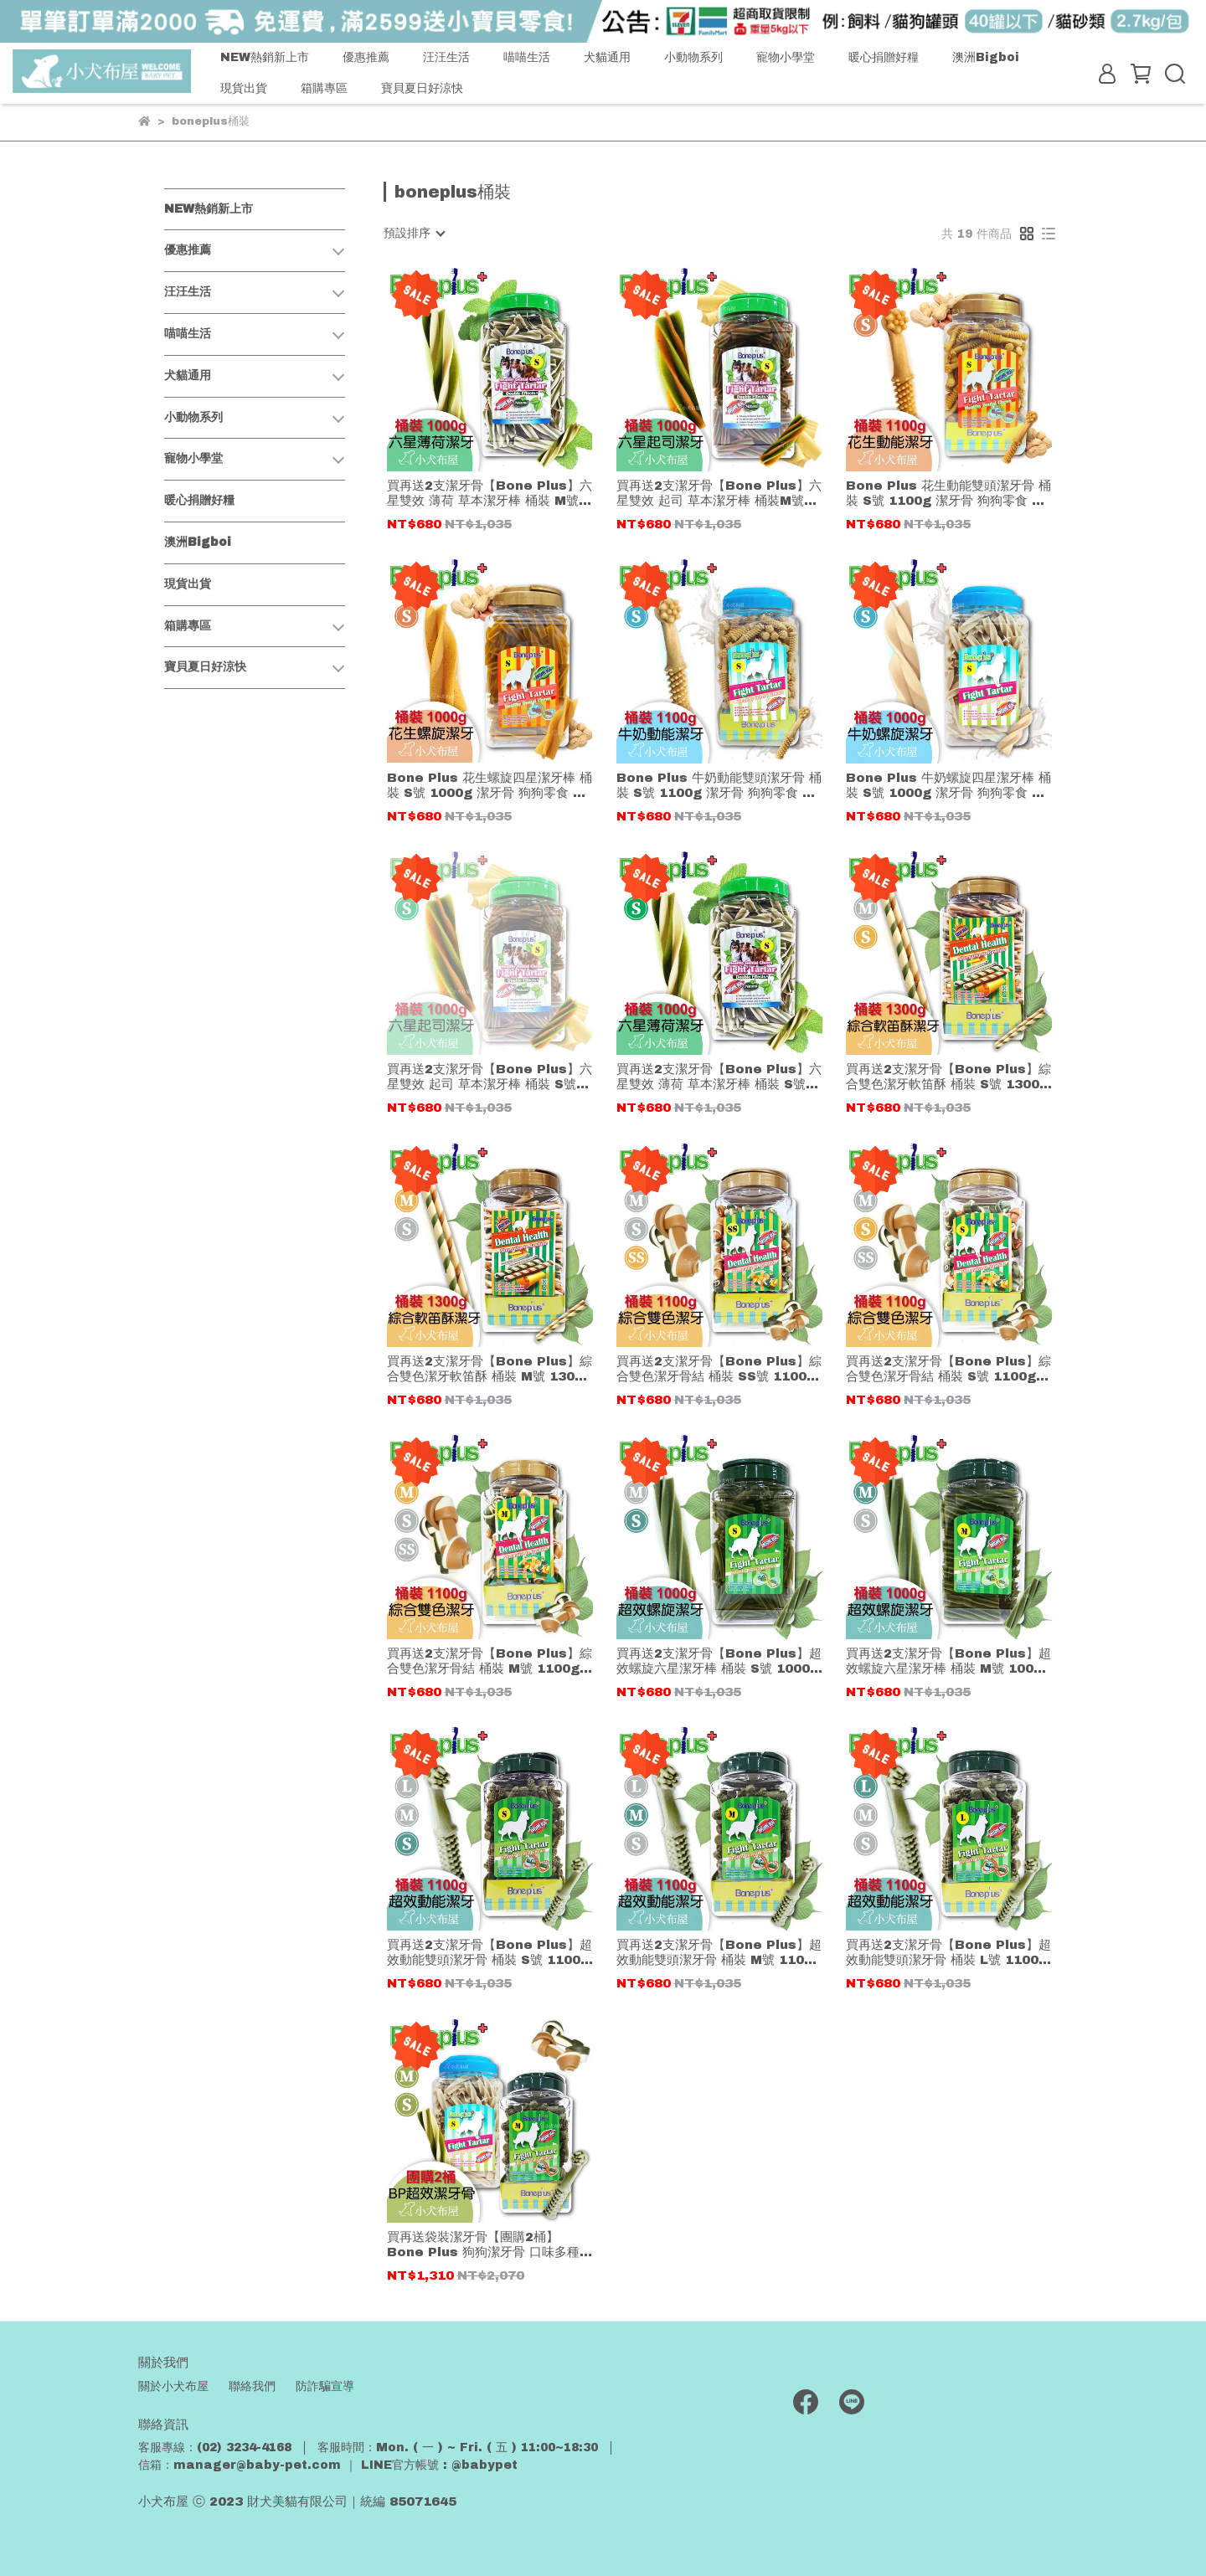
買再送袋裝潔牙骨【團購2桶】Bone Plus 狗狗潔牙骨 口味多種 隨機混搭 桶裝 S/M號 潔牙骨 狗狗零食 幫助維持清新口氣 (489, 2245)
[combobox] (414, 234)
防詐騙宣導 (325, 2386)
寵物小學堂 (785, 57)
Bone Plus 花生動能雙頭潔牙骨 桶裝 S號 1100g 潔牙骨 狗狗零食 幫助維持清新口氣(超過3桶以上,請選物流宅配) (949, 493)
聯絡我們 (252, 2386)
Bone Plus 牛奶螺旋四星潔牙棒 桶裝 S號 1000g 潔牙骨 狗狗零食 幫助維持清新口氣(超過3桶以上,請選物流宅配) (949, 785)
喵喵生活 (526, 57)
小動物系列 (693, 57)
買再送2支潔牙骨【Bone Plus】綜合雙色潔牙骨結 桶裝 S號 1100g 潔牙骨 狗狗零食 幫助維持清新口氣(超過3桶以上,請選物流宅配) (948, 1369)
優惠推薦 (366, 57)
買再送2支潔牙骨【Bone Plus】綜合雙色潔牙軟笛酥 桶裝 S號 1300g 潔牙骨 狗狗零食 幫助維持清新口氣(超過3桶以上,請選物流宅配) (948, 1077)
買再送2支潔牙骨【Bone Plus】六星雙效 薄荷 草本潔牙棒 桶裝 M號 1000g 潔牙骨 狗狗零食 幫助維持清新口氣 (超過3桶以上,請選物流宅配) (490, 493)
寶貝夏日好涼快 (422, 88)
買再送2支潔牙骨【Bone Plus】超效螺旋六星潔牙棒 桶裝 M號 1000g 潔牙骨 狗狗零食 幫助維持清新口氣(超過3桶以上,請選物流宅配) (948, 1661)
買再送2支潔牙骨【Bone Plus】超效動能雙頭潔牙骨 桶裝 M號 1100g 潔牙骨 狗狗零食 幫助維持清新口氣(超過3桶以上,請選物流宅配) (719, 1952)
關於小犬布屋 (173, 2386)
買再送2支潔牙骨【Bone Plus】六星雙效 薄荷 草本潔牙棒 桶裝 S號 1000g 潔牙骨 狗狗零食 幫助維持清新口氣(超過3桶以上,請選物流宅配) (719, 1077)
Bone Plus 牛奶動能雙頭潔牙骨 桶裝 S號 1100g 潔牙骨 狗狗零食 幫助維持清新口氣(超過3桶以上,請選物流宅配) (719, 785)
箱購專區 (324, 88)
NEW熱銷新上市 (264, 57)
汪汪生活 (446, 57)
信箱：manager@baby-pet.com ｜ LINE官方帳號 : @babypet (328, 2465)
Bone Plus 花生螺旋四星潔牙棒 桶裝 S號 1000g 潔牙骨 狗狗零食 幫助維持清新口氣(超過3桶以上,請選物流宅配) (490, 785)
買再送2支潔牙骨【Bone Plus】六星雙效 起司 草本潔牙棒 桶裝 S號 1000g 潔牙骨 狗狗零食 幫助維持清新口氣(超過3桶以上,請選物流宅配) (490, 1077)
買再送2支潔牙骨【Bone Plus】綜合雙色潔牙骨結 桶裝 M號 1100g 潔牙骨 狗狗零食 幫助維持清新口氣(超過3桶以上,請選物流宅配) (489, 1661)
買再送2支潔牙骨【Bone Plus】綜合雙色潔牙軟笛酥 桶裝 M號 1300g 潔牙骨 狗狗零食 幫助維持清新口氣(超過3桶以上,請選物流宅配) (489, 1369)
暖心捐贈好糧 (883, 57)
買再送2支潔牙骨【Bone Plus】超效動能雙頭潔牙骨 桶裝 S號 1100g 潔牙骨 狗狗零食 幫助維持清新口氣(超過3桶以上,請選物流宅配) (489, 1952)
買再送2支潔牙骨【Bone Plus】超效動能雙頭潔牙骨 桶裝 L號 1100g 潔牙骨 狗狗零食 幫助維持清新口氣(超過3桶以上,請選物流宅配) (948, 1952)
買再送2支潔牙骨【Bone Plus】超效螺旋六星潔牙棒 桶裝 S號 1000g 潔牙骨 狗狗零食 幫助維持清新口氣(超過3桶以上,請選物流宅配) (719, 1661)
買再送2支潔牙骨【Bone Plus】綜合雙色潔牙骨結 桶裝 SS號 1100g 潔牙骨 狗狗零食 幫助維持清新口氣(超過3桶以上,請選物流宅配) (719, 1369)
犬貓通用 (607, 57)
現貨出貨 (243, 88)
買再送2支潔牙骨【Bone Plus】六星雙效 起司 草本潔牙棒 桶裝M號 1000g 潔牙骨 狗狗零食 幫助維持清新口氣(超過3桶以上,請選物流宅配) (719, 493)
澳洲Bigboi (985, 57)
